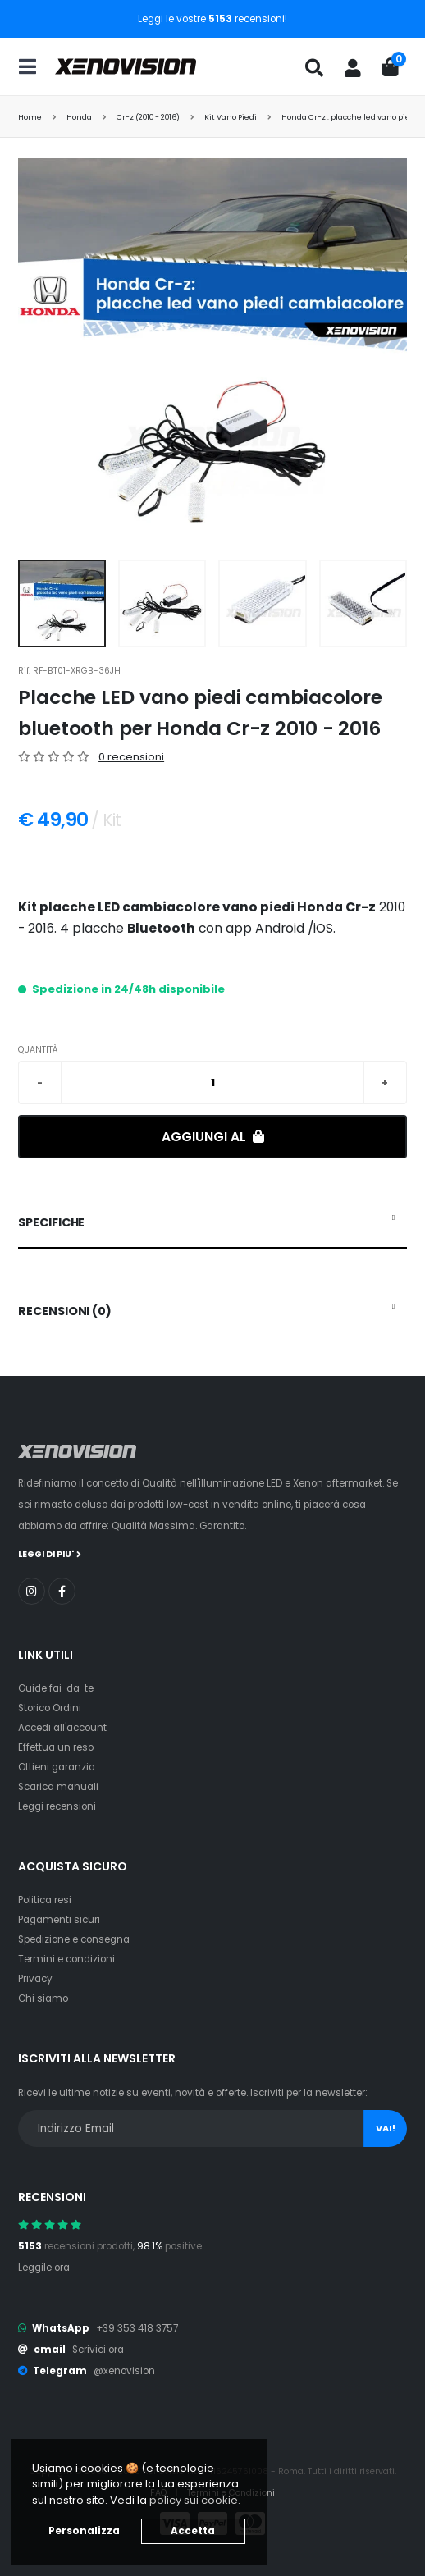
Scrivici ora (98, 2349)
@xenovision (124, 2370)
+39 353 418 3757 (137, 2328)
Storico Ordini (49, 1708)
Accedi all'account (62, 1727)
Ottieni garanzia (56, 1767)
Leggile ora (44, 2267)
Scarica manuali (58, 1786)
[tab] (212, 1223)
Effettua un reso (56, 1747)
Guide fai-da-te (56, 1688)
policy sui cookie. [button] (194, 2500)
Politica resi (44, 1900)
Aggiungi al (213, 1136)
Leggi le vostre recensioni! (212, 18)
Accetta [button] (193, 2530)
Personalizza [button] (84, 2530)
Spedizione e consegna (74, 1939)
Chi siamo (43, 1998)
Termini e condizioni (66, 1959)
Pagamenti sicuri (59, 1919)
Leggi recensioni (57, 1806)
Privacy (35, 1978)
